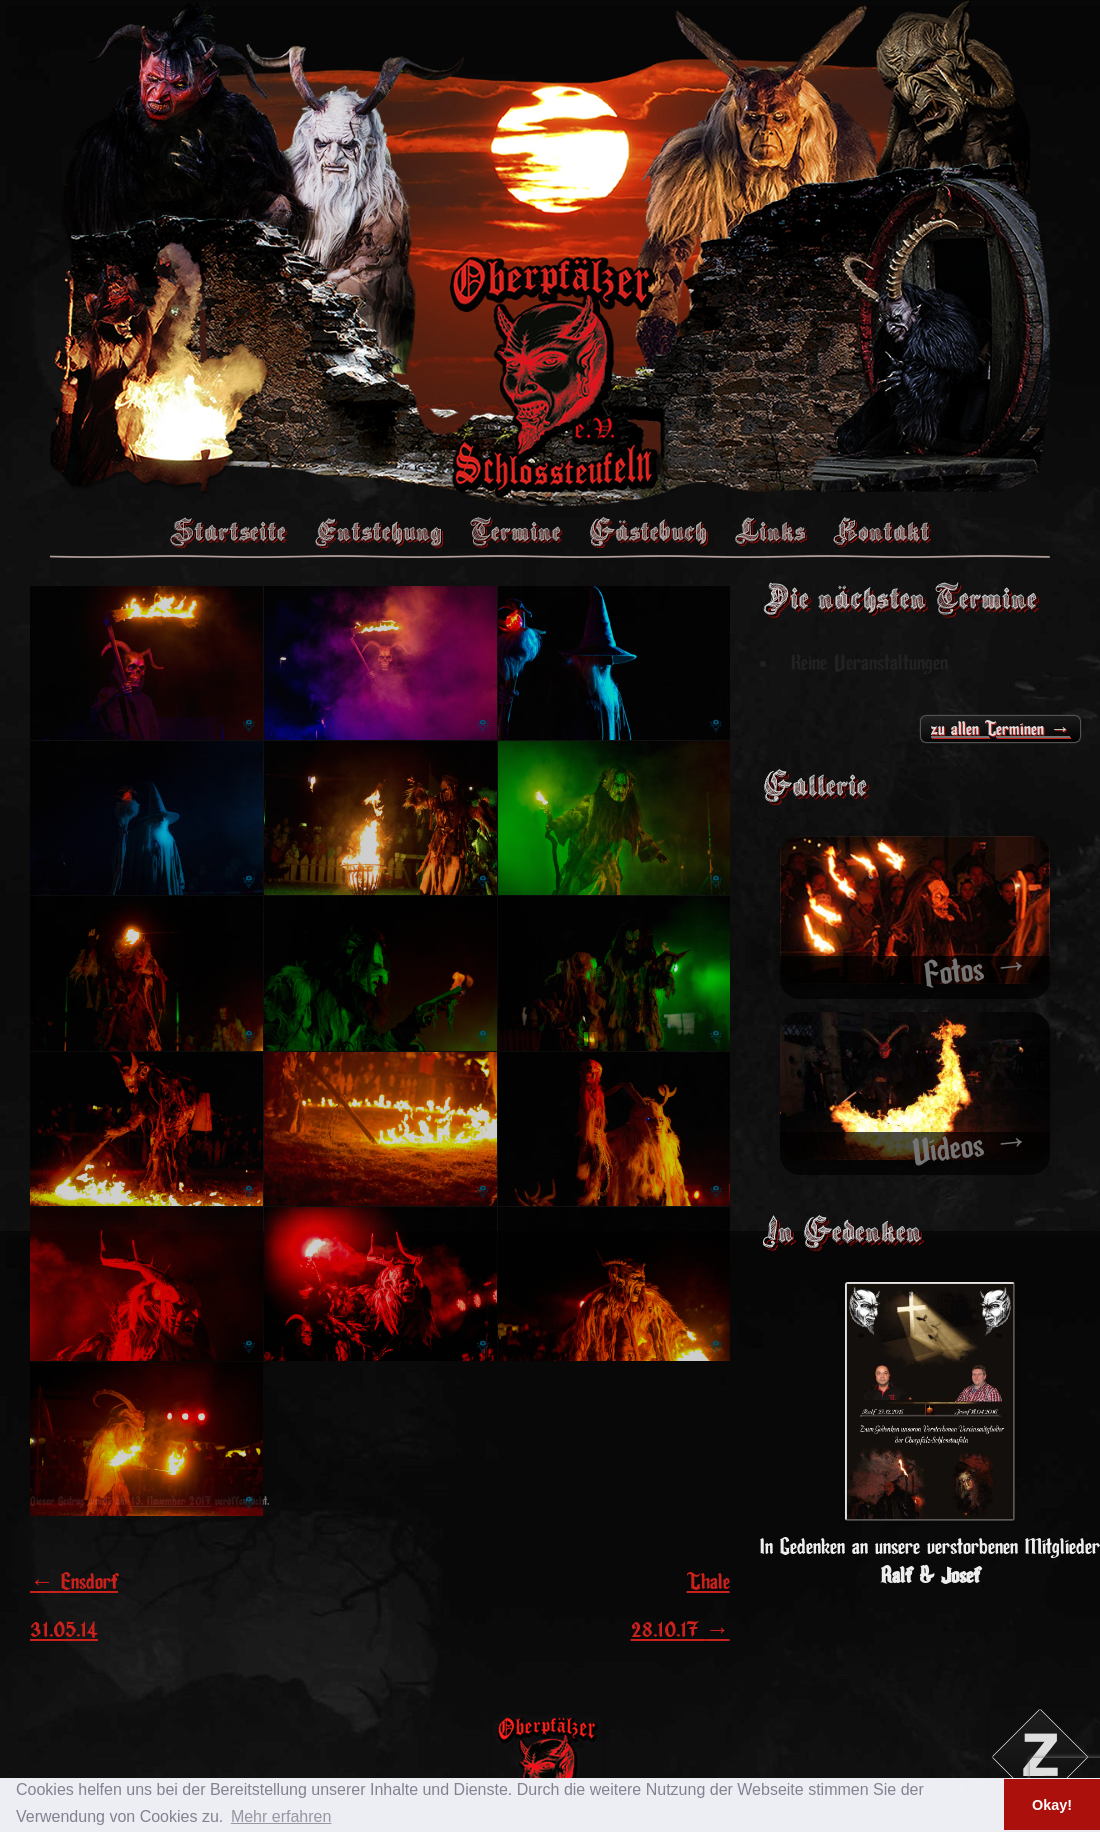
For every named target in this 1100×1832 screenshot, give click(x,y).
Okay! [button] (1052, 1805)
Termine (515, 531)
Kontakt (881, 531)
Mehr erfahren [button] (281, 1816)
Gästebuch (648, 531)
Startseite (228, 531)
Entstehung (378, 531)
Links (770, 531)
